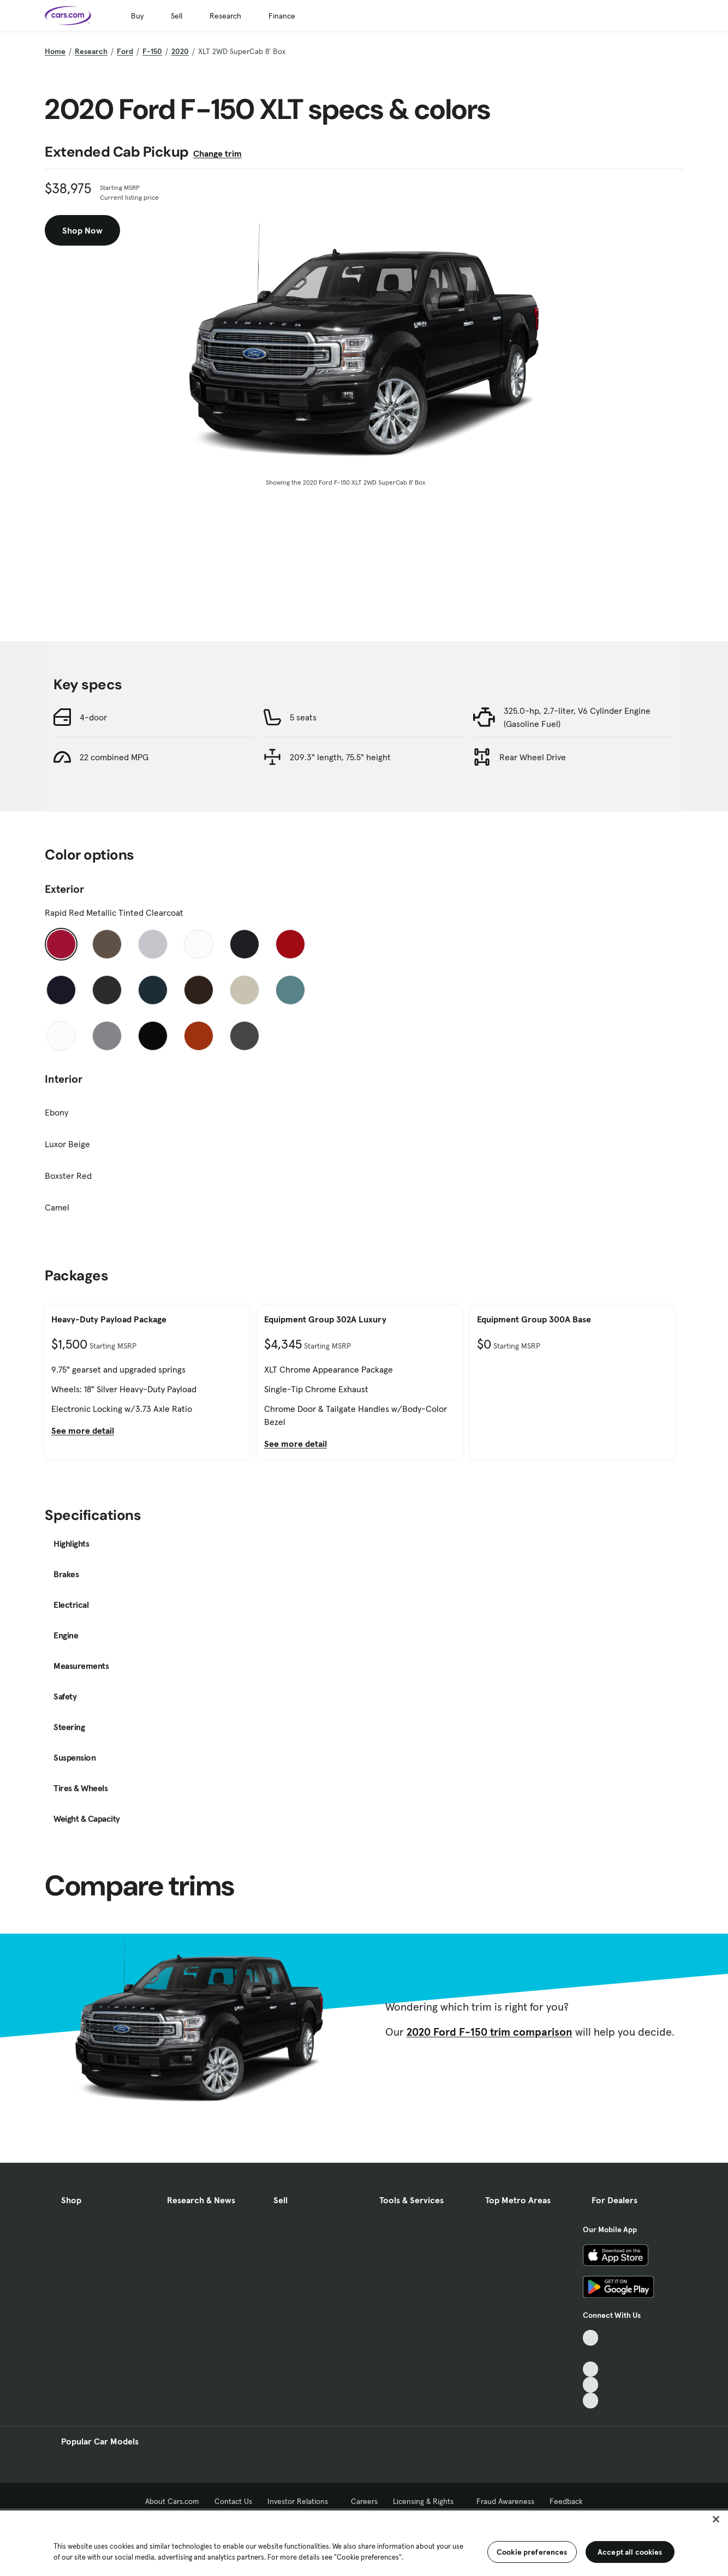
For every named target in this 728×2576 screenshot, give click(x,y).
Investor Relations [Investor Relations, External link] (301, 2501)
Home (55, 51)
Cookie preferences (532, 2552)
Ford (125, 51)
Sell (176, 16)
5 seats (303, 717)
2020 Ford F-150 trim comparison (489, 2032)
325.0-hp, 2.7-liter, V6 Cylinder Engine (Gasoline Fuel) (577, 717)
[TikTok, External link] (591, 2338)
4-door (93, 717)
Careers (364, 2501)
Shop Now (82, 230)
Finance (281, 16)
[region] (364, 2542)
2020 (180, 51)
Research (225, 16)
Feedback (566, 2501)
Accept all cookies (630, 2552)
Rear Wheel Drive (532, 757)
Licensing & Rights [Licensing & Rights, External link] (427, 2501)
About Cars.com (172, 2501)
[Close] (716, 2519)
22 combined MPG (114, 757)
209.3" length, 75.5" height (340, 757)
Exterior (64, 889)
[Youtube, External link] (591, 2369)
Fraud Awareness (505, 2501)
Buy (137, 16)
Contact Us (233, 2501)
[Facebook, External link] (591, 2354)
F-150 (152, 51)
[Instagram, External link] (591, 2385)
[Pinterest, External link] (591, 2400)
